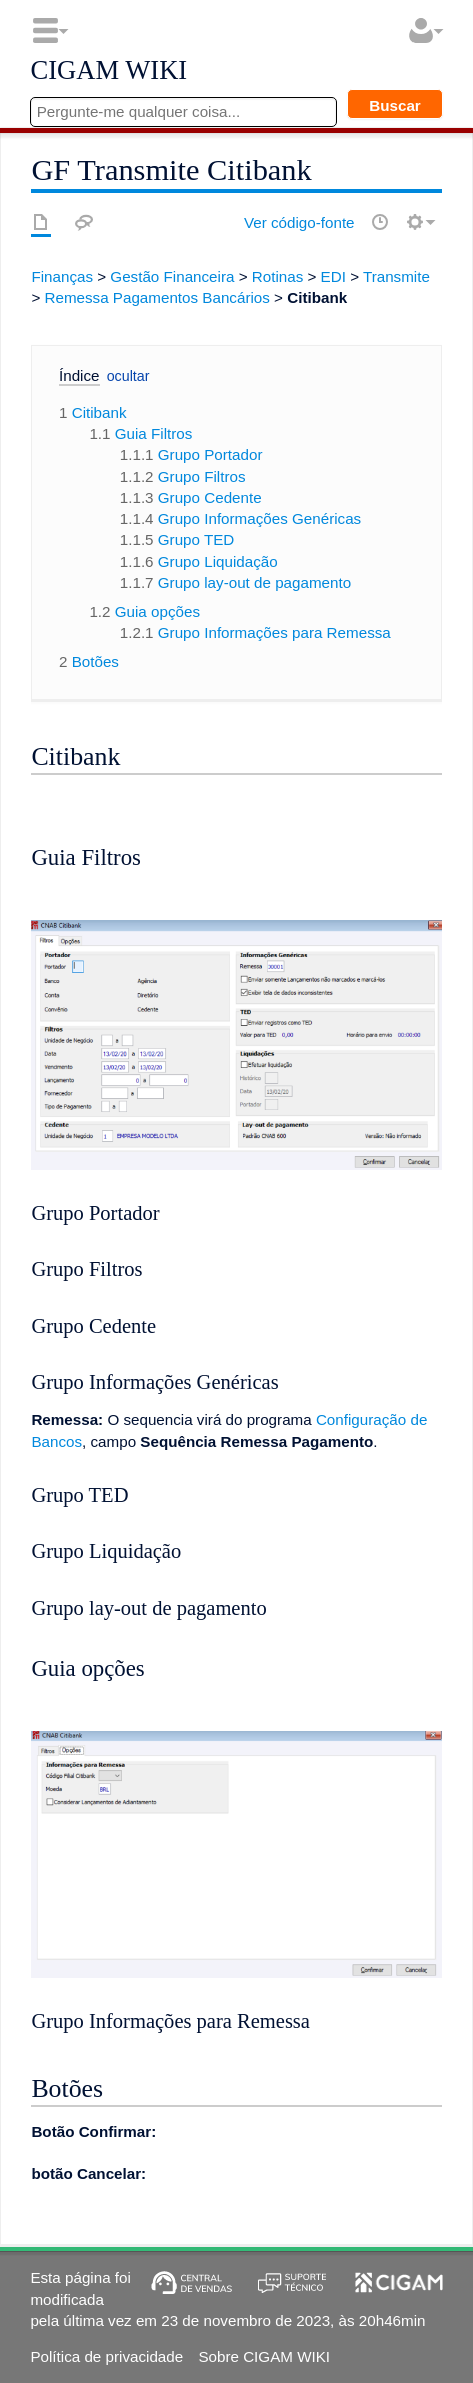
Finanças (62, 276)
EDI (333, 276)
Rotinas (278, 276)
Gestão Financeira (172, 276)
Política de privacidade (106, 2356)
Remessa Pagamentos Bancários (156, 297)
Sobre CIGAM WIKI (264, 2356)
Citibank (317, 297)
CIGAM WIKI (108, 71)
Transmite (396, 276)
